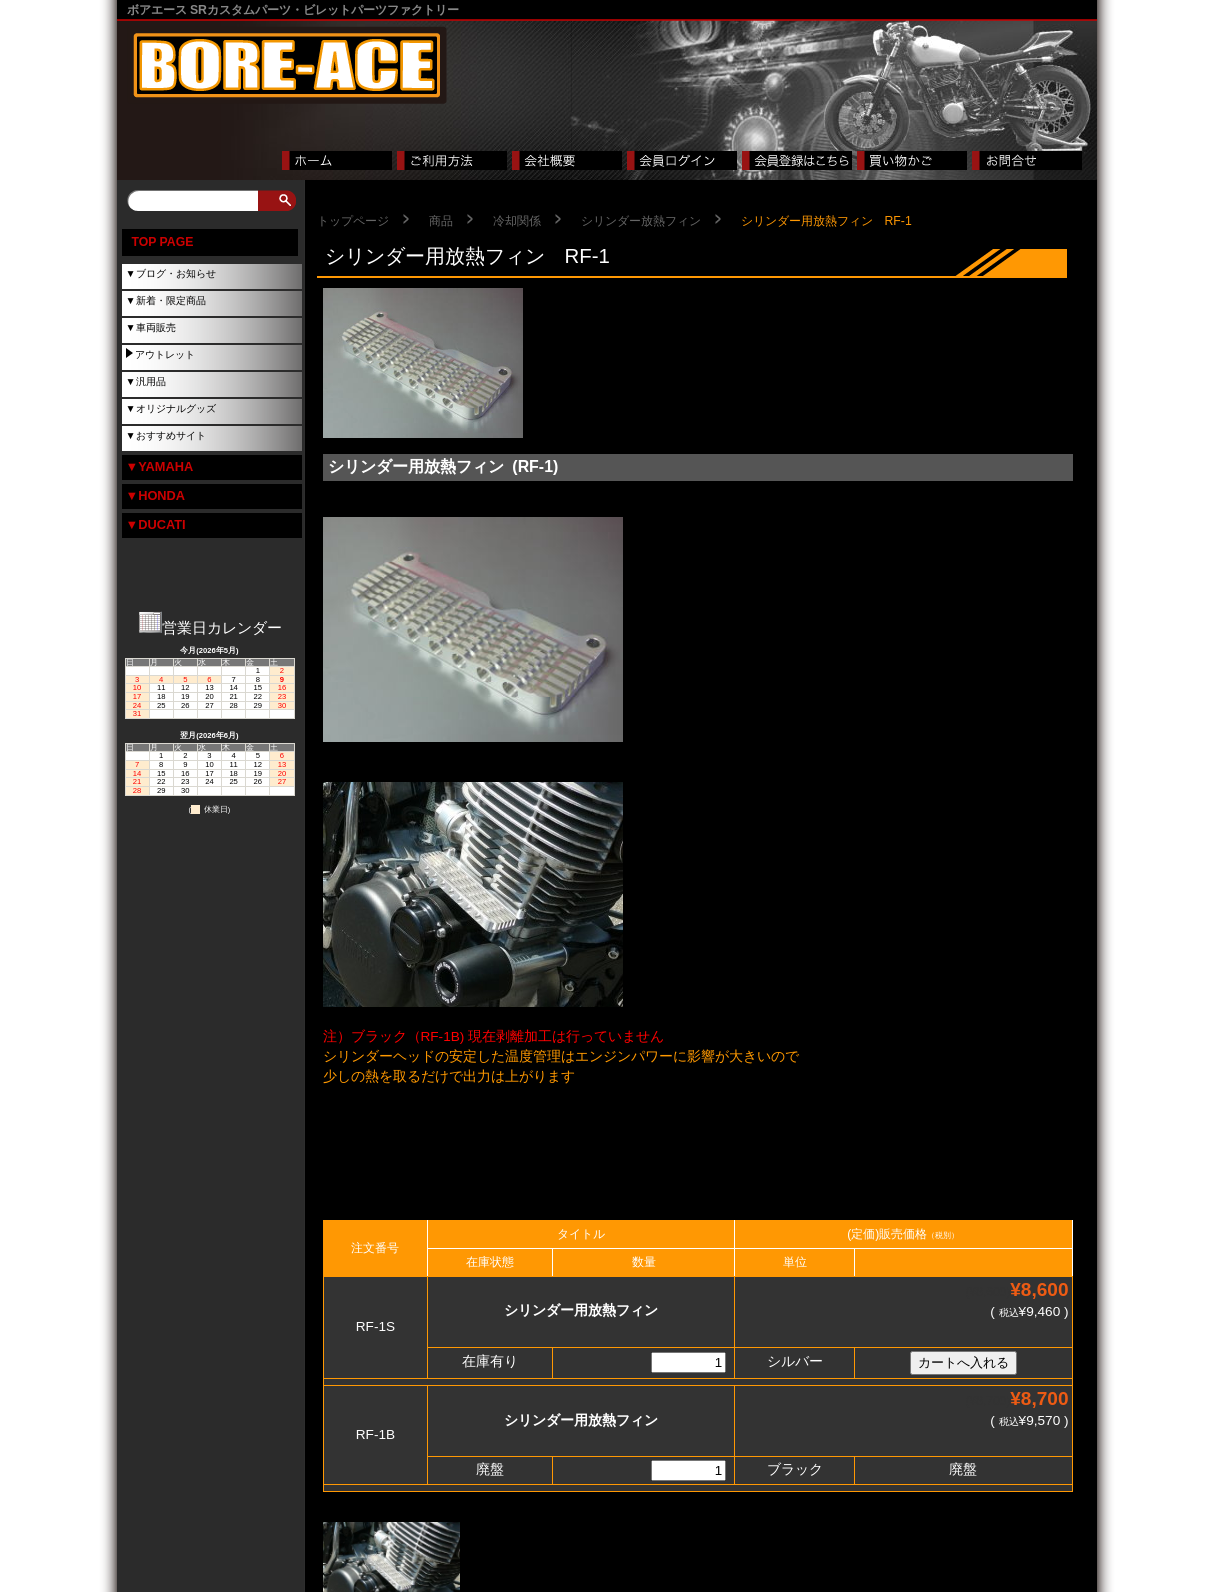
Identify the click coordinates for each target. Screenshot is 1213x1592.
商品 (441, 221)
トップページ (353, 221)
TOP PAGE (163, 242)
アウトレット (165, 354)
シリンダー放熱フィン (641, 221)
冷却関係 (517, 221)
